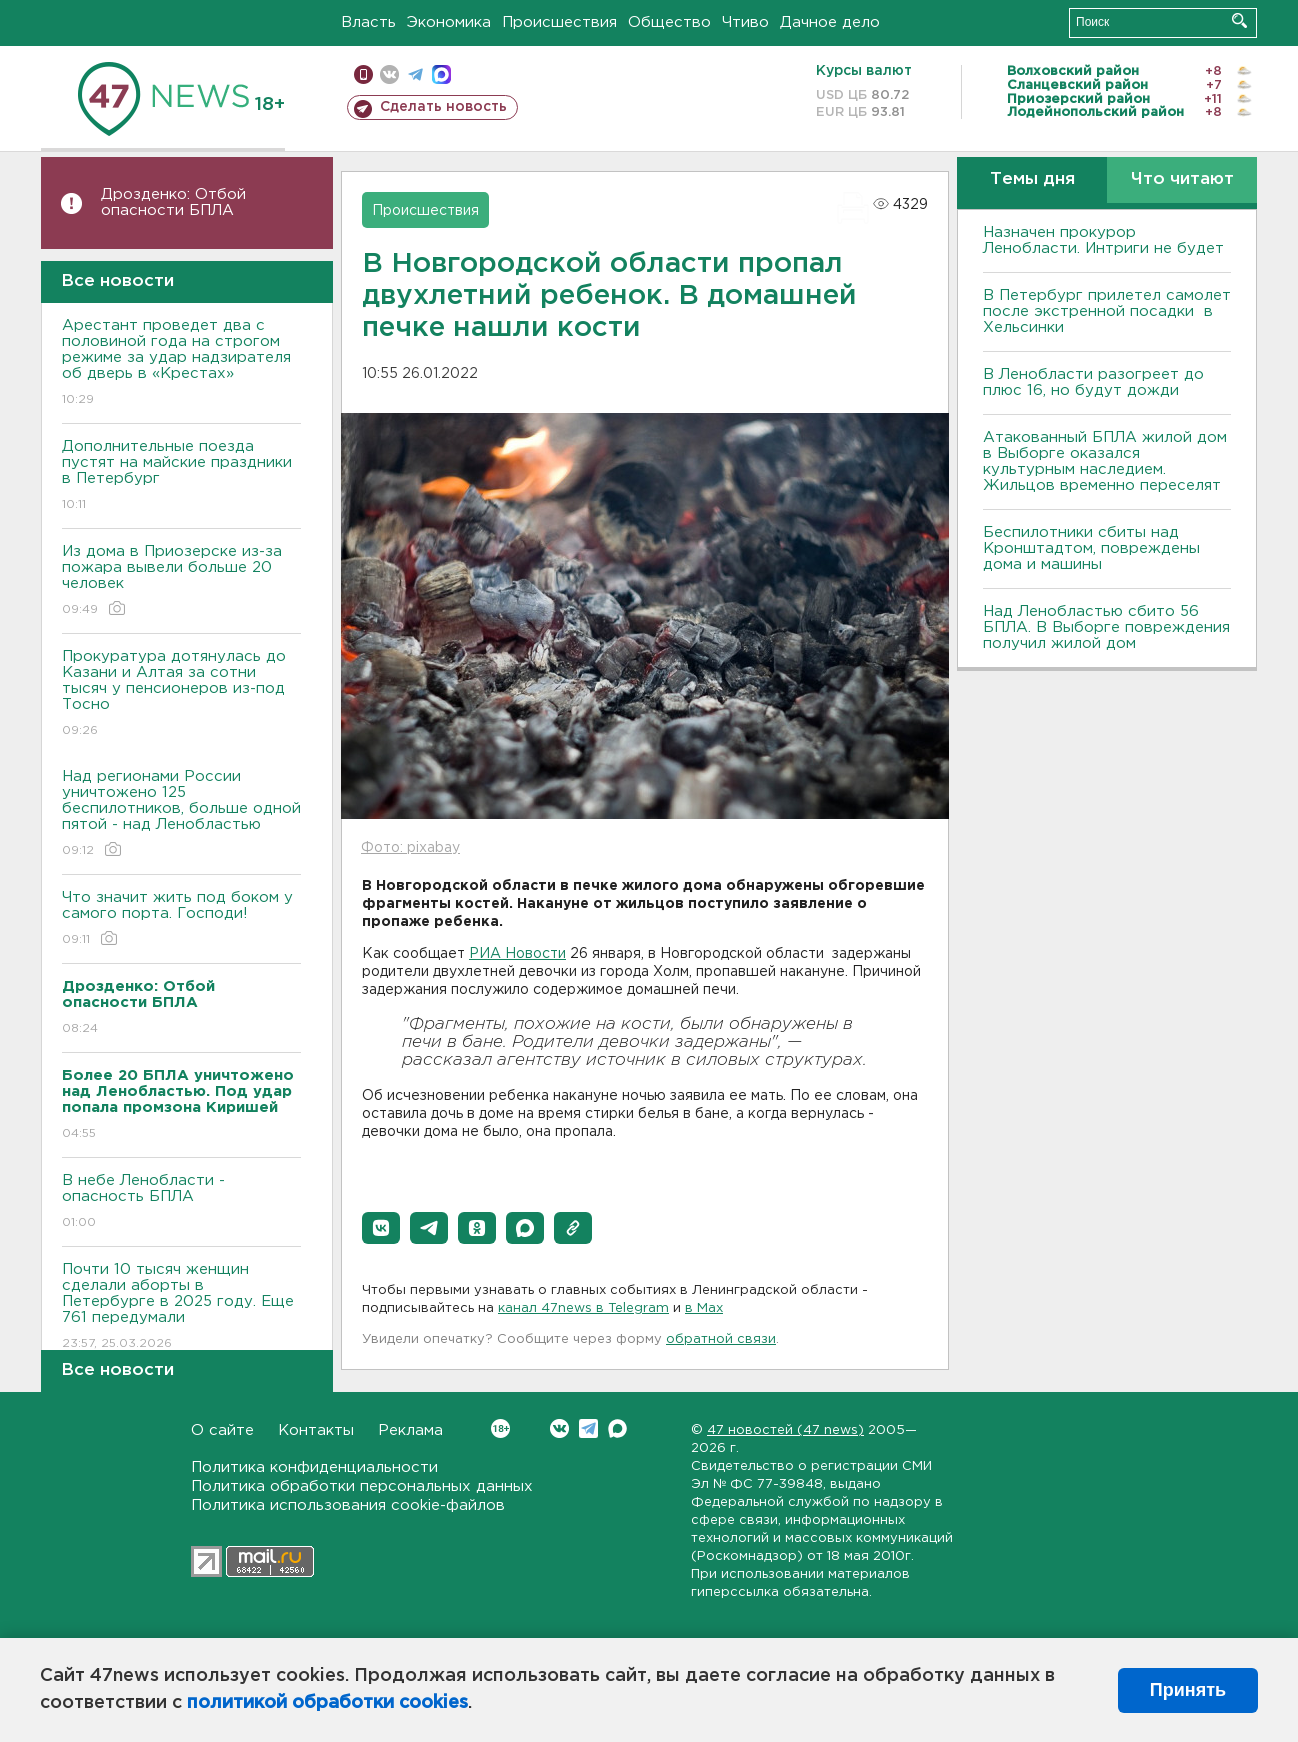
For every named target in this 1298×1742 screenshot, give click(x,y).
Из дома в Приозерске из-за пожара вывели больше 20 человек (181, 581)
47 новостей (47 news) (785, 1430)
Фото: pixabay (410, 848)
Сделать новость (443, 107)
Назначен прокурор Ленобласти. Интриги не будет (1103, 240)
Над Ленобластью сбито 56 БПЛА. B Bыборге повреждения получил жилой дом (1106, 627)
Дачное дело (830, 22)
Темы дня (1032, 179)
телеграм (415, 74)
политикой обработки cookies (327, 1703)
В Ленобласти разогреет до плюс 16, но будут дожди (1093, 382)
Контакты (316, 1430)
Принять (1188, 1690)
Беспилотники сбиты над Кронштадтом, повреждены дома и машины (1091, 548)
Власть (368, 22)
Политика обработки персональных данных (362, 1486)
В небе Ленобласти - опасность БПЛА (181, 1202)
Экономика (449, 22)
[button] (381, 1228)
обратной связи (721, 1339)
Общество (669, 22)
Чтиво (745, 22)
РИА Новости (517, 954)
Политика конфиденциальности (314, 1467)
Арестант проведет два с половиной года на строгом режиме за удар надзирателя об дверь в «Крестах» (181, 363)
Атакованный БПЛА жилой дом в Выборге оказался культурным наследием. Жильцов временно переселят (1105, 461)
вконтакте (389, 74)
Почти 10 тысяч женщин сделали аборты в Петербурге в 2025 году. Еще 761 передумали (181, 1307)
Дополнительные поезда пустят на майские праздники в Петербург (181, 476)
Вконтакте (500, 1428)
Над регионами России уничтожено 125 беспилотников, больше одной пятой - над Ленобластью (181, 814)
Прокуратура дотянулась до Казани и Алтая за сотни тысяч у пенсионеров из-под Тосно (181, 694)
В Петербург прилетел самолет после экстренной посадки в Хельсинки (1107, 311)
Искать (1239, 20)
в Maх (704, 1308)
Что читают (1182, 179)
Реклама (410, 1430)
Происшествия (559, 22)
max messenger (441, 74)
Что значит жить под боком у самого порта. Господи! (181, 919)
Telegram (588, 1428)
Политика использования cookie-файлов (348, 1505)
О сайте (222, 1430)
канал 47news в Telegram (583, 1308)
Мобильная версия (363, 74)
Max (617, 1428)
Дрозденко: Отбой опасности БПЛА (173, 202)
